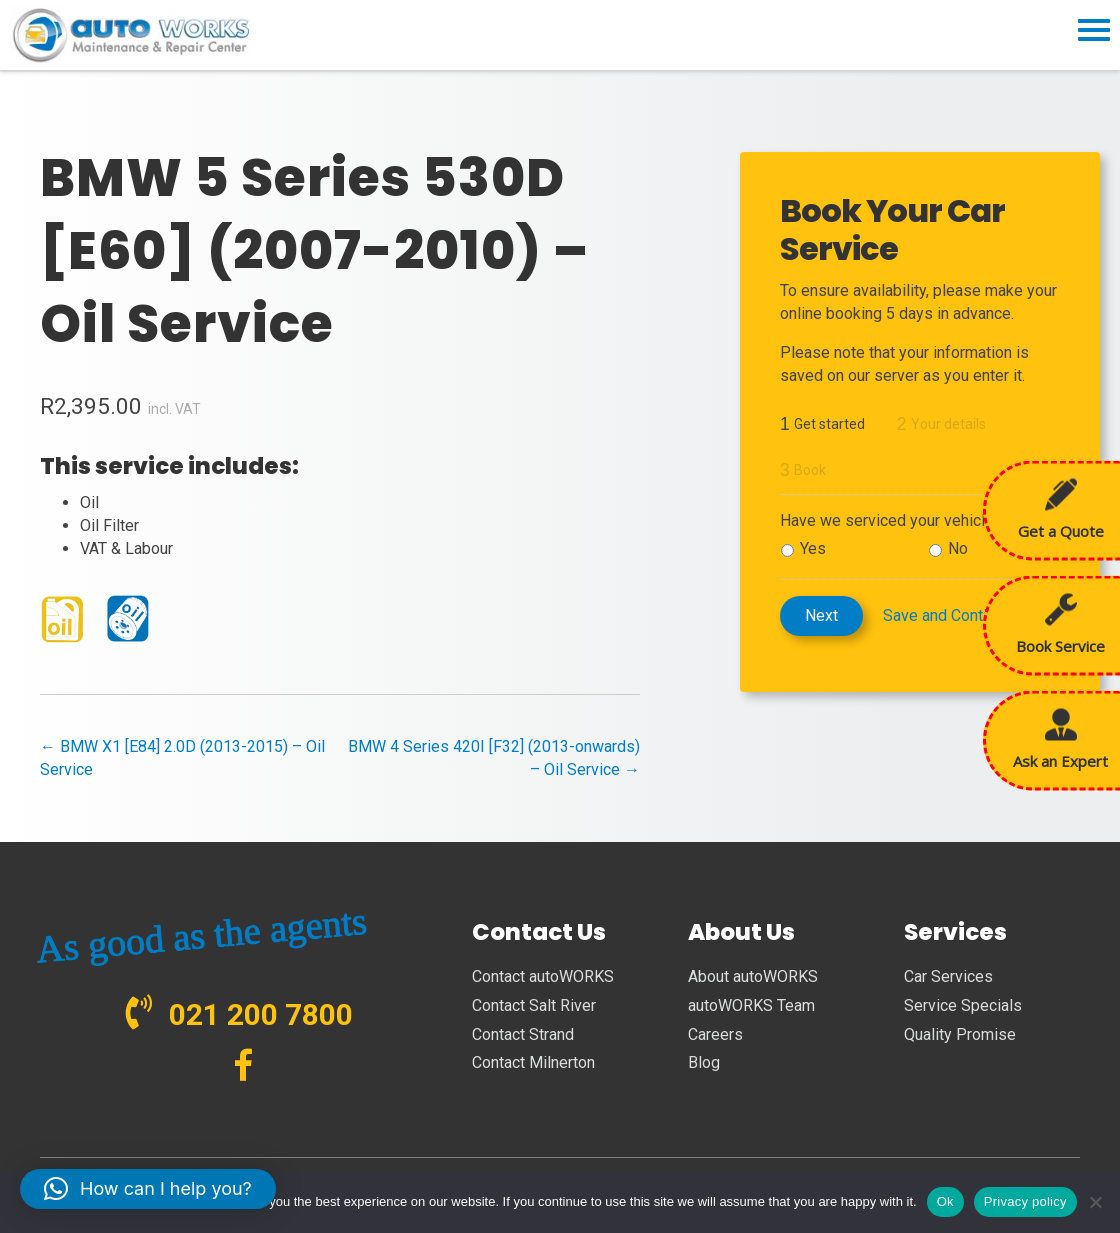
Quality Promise (960, 1034)
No (958, 548)
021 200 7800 (261, 1014)
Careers (715, 1034)
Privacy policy (1025, 1201)
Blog (704, 1062)
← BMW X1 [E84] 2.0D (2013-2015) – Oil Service (182, 758)
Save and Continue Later (967, 615)
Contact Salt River (534, 1005)
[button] (148, 1189)
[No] (1095, 1202)
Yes (813, 548)
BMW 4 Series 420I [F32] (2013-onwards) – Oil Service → (494, 758)
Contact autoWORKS (543, 976)
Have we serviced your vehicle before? (916, 520)
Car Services (948, 976)
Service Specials (963, 1005)
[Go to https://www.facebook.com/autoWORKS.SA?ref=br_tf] (243, 1067)
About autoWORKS (753, 976)
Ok (945, 1201)
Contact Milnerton (533, 1062)
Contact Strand (523, 1034)
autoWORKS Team (751, 1005)
